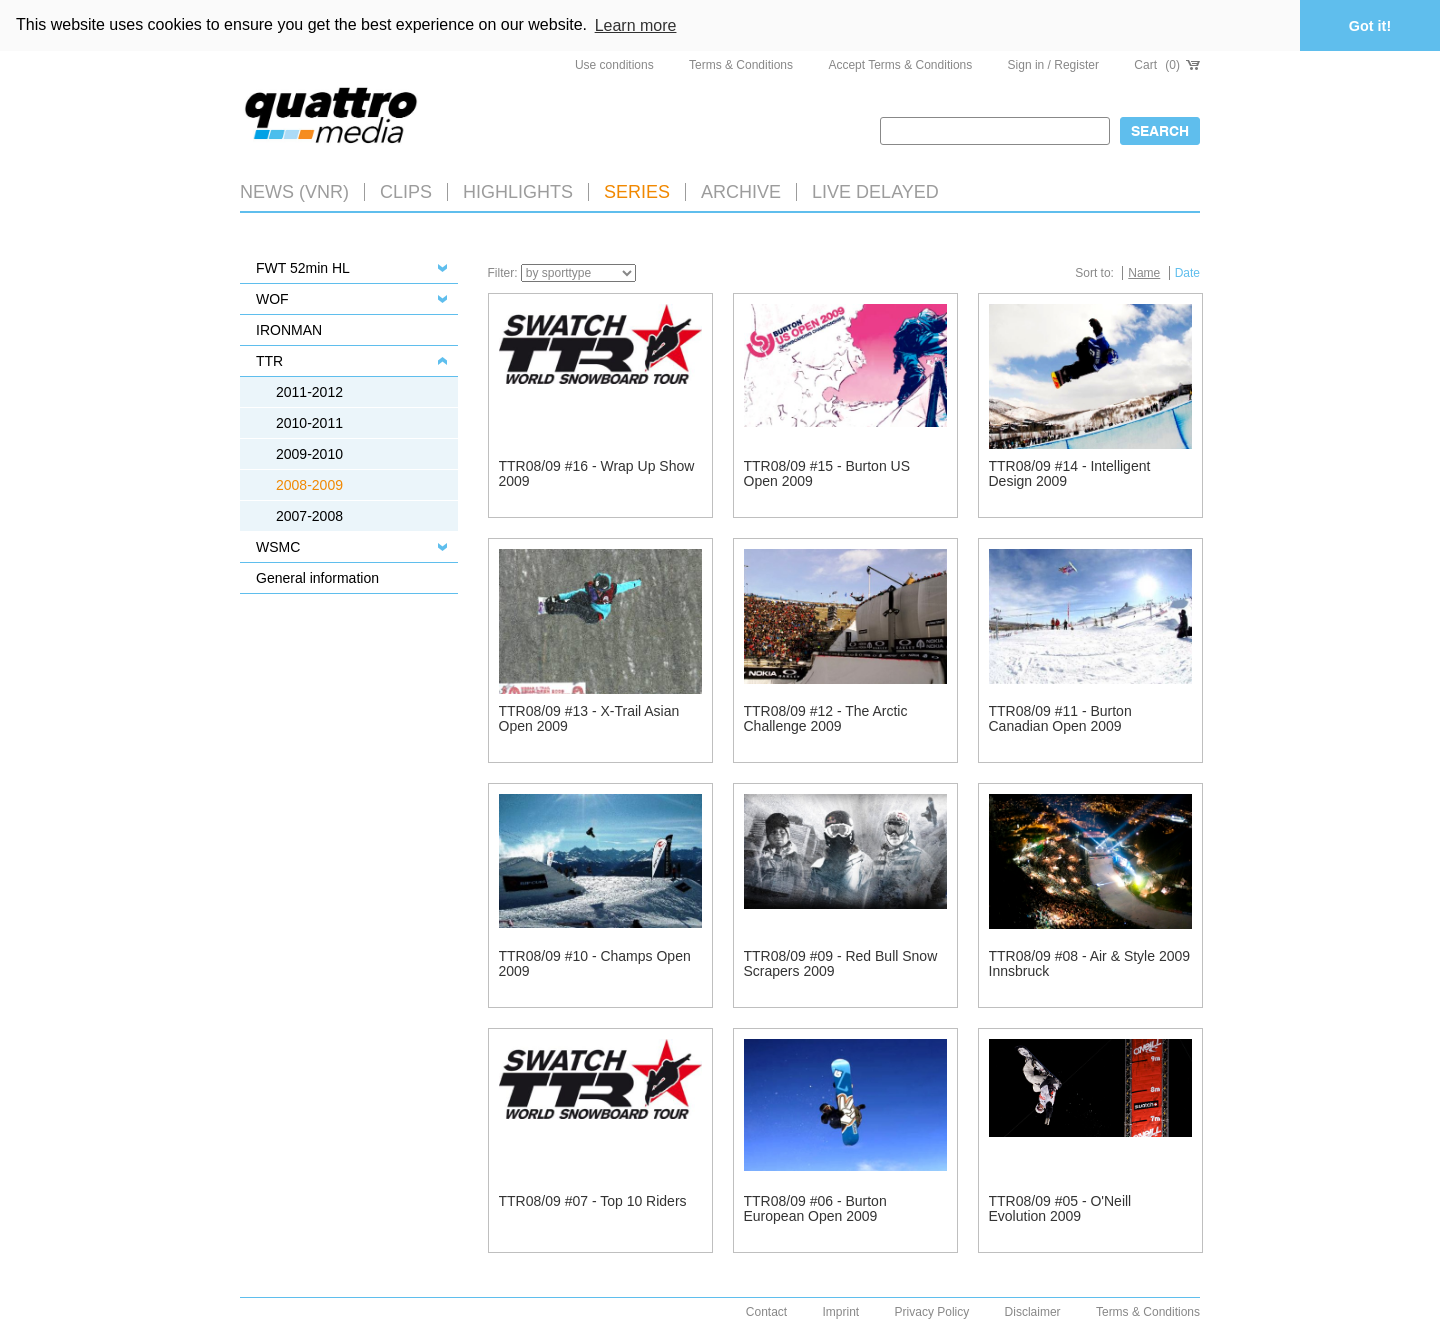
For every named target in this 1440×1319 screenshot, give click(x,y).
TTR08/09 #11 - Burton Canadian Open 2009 (1060, 718)
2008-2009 (309, 485)
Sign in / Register (1053, 65)
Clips (406, 192)
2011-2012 (309, 392)
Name (1144, 273)
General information (317, 578)
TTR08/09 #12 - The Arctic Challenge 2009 (826, 718)
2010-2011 (309, 423)
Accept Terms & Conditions (900, 65)
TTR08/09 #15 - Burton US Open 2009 (827, 473)
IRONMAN (289, 330)
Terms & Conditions (741, 65)
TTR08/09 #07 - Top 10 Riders (593, 1201)
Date (1187, 273)
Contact (766, 1312)
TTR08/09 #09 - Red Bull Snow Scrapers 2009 (841, 963)
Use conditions (614, 65)
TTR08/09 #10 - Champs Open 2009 (595, 963)
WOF (272, 299)
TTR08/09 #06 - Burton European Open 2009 (815, 1208)
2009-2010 (309, 454)
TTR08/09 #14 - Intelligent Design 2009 (1070, 473)
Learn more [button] (636, 25)
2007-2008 (309, 516)
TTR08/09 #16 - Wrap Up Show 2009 (597, 473)
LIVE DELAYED (875, 192)
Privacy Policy (932, 1312)
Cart (1167, 65)
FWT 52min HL (303, 268)
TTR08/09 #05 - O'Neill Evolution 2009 (1060, 1208)
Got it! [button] (1370, 26)
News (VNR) (294, 192)
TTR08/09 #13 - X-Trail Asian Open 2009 (589, 718)
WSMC (278, 547)
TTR (269, 361)
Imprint (841, 1312)
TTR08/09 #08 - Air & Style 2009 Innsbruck (1090, 963)
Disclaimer (1033, 1312)
